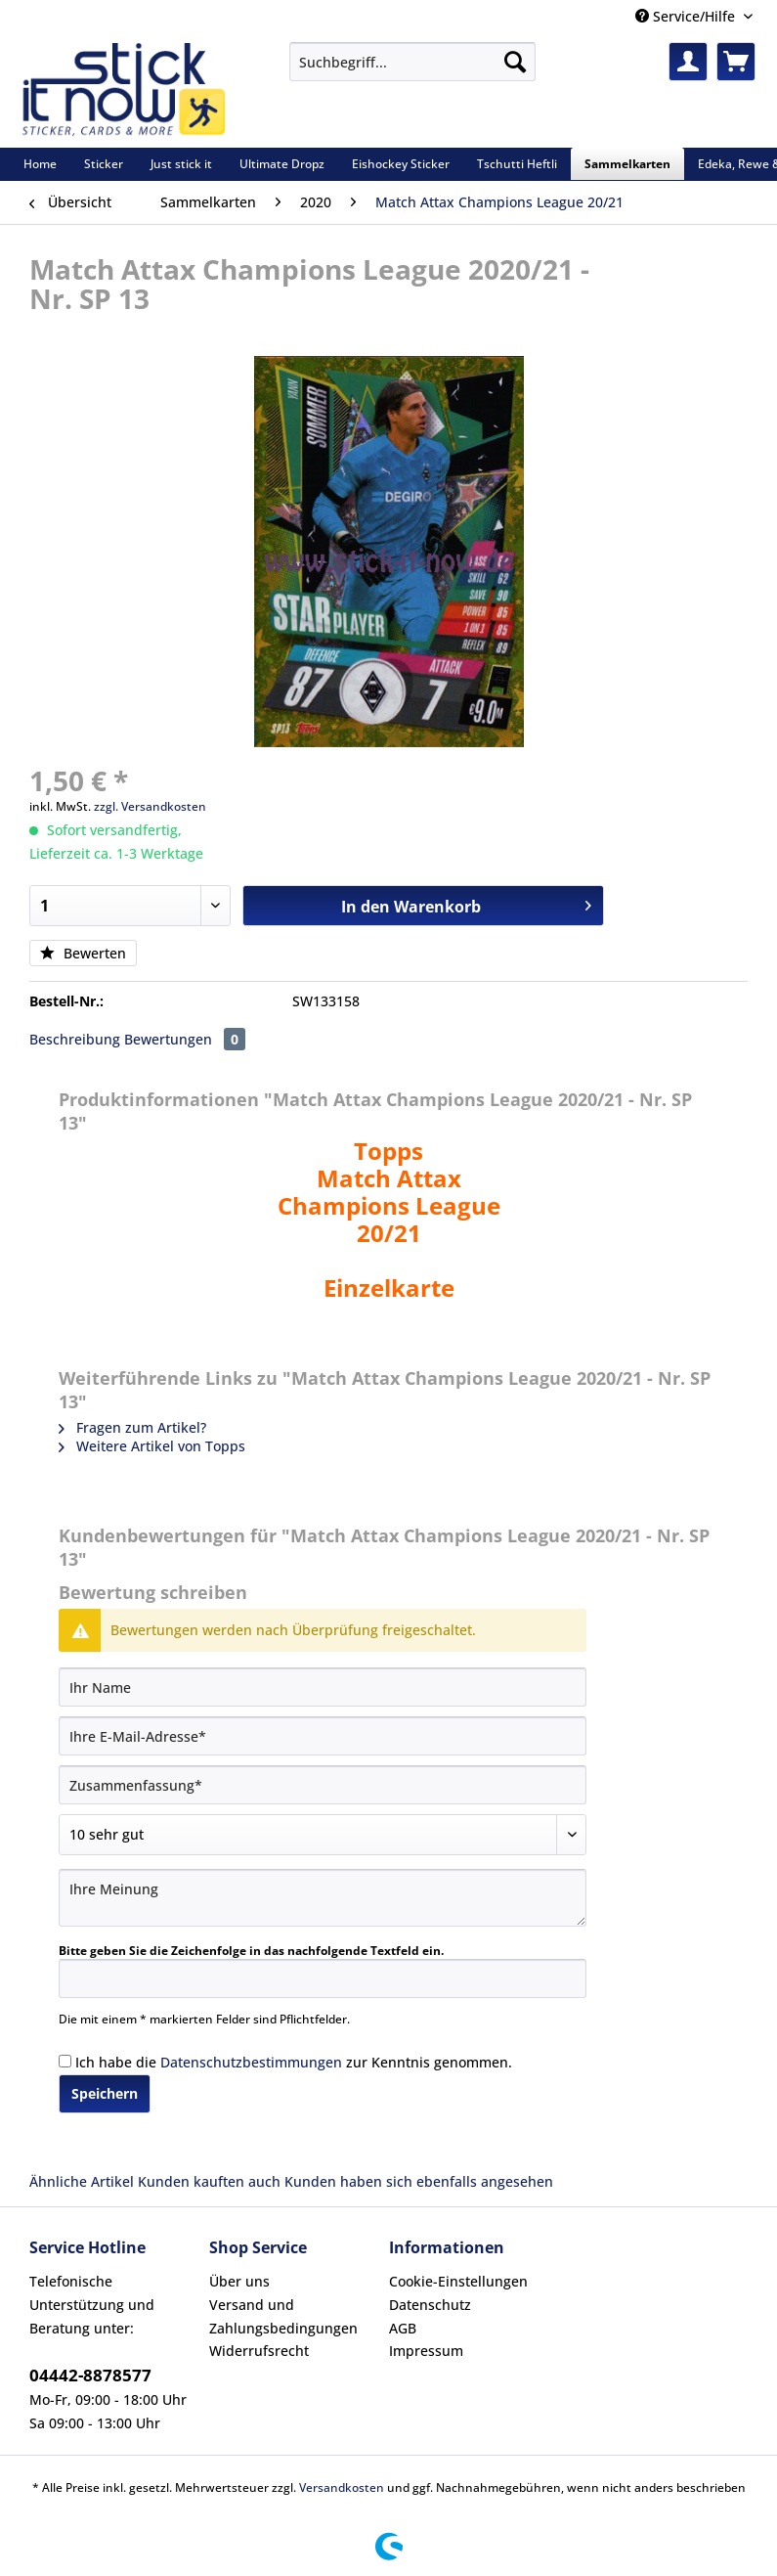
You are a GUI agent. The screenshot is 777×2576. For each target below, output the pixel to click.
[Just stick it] (181, 164)
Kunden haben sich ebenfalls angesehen (418, 2181)
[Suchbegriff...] (412, 61)
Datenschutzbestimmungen (251, 2062)
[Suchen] (515, 61)
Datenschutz (430, 2304)
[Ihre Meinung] (322, 1898)
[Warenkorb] (735, 61)
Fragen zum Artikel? (132, 1427)
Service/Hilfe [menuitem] (687, 16)
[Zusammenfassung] (322, 1784)
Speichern (104, 2093)
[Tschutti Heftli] (517, 164)
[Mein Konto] (688, 61)
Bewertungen (184, 1039)
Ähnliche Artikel (81, 2181)
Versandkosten (341, 2487)
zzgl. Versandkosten (150, 806)
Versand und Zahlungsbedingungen (283, 2316)
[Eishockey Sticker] (400, 164)
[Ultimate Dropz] (282, 164)
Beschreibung (74, 1039)
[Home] (40, 164)
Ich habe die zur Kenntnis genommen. (293, 2062)
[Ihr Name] (322, 1687)
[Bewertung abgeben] (322, 1834)
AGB (402, 2328)
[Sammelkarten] (627, 164)
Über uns (239, 2281)
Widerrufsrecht (259, 2350)
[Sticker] (103, 164)
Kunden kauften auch (209, 2181)
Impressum (426, 2350)
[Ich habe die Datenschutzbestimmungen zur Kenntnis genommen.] (65, 2061)
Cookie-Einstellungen (458, 2281)
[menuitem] (412, 71)
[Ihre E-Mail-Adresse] (322, 1735)
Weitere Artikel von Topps (152, 1446)
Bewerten (83, 953)
